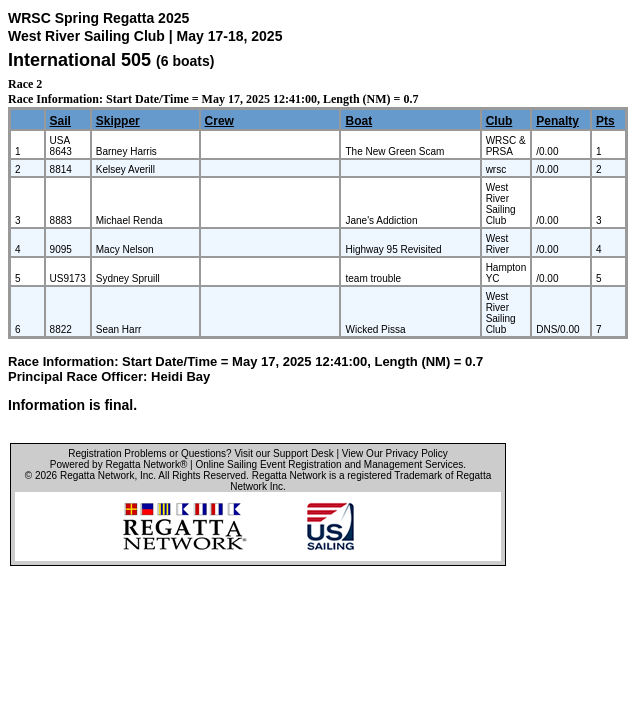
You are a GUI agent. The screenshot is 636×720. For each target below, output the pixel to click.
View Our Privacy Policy (395, 453)
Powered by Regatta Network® (118, 464)
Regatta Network (97, 475)
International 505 (79, 60)
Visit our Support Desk (283, 453)
